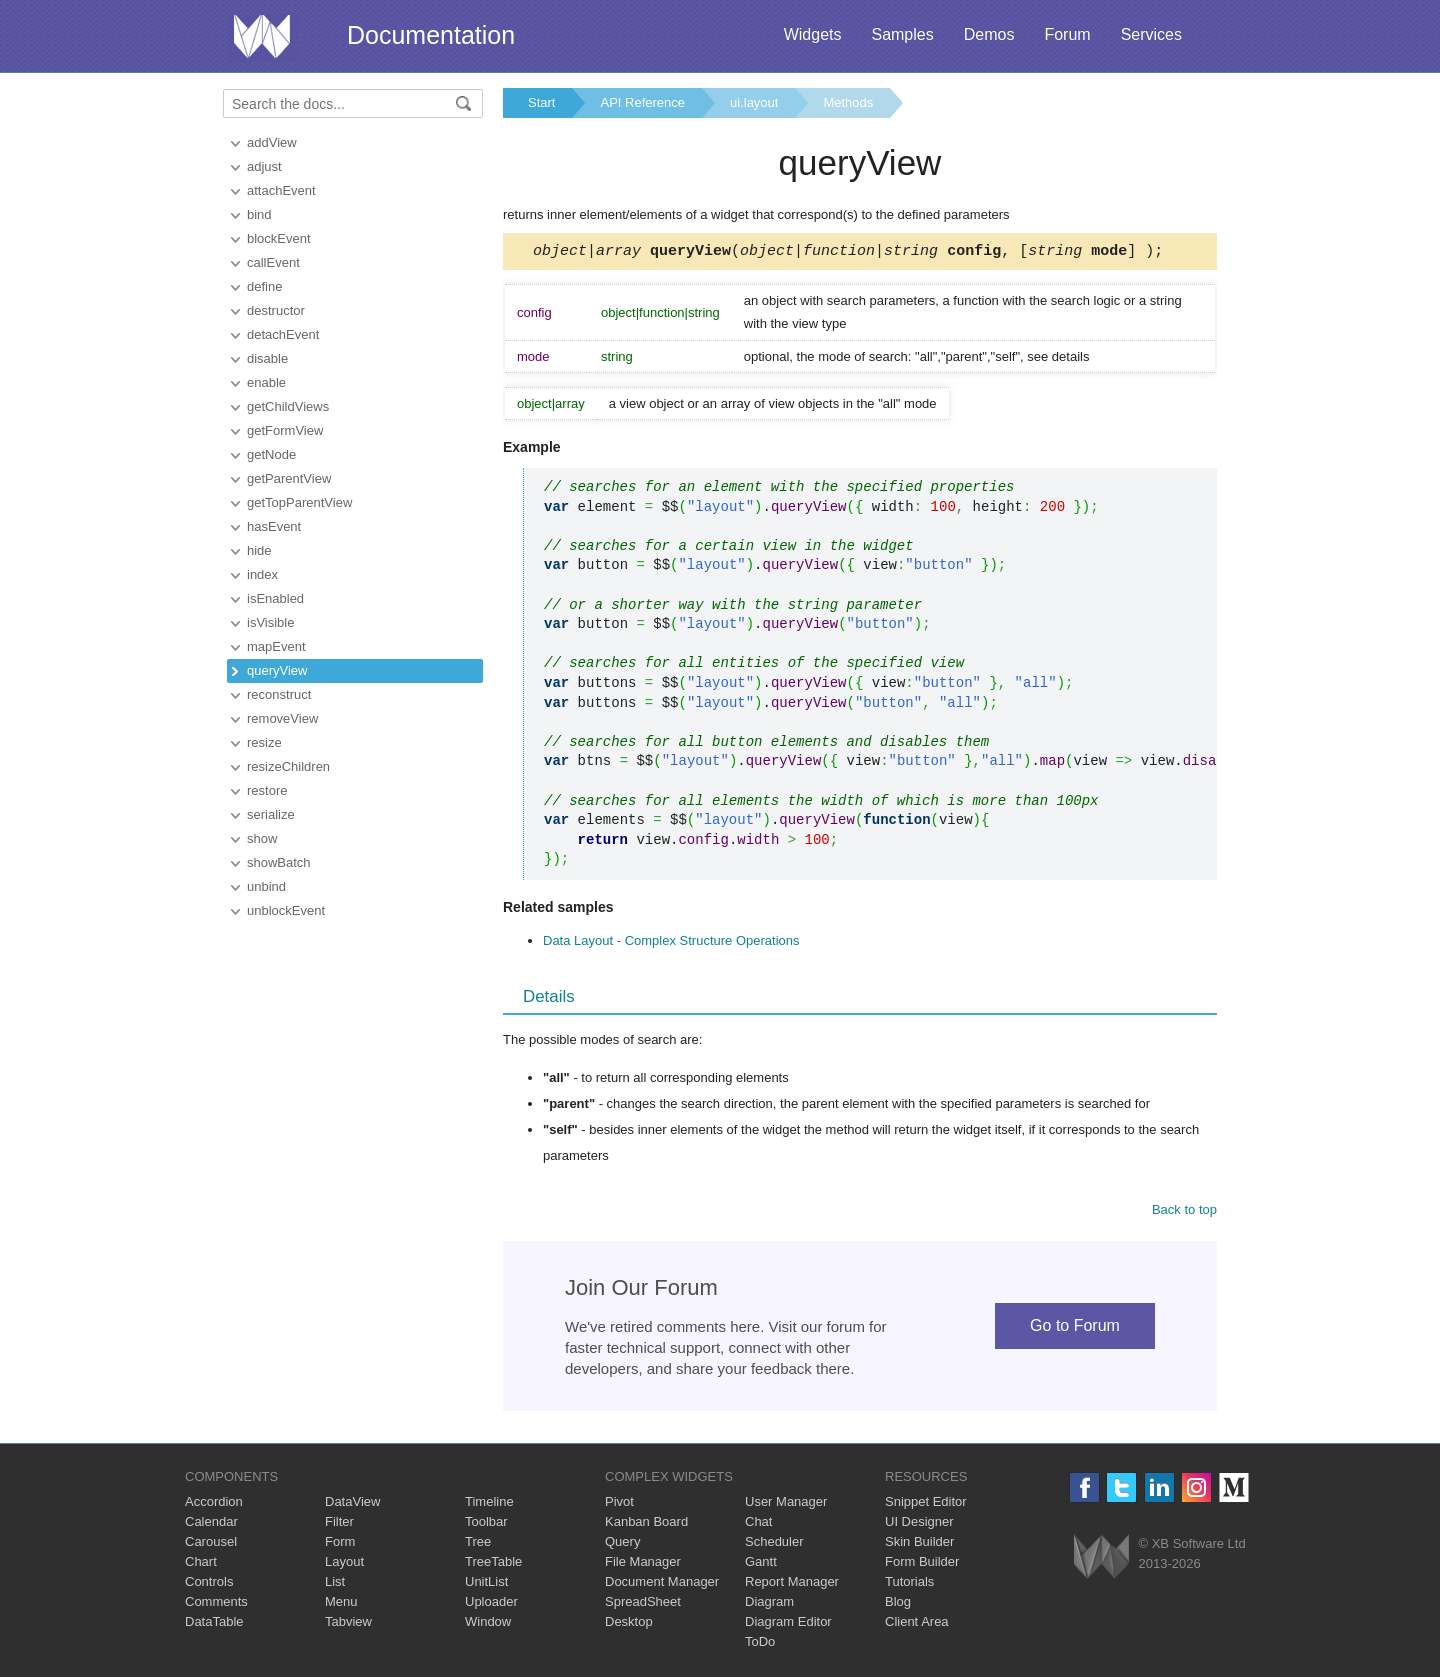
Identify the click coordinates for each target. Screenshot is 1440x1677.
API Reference (642, 102)
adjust (264, 166)
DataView (352, 1504)
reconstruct (279, 694)
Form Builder (922, 1564)
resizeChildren (288, 766)
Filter (339, 1524)
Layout (344, 1564)
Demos (989, 34)
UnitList (486, 1584)
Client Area (917, 1624)
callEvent (273, 262)
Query (622, 1544)
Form (340, 1544)
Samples (902, 34)
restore (267, 790)
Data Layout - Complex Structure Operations (671, 943)
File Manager (643, 1564)
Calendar (211, 1524)
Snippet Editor (926, 1504)
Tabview (348, 1624)
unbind (266, 886)
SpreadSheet (643, 1604)
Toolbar (486, 1524)
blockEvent (279, 238)
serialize (271, 814)
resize (264, 742)
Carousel (211, 1544)
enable (266, 382)
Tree (478, 1544)
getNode (271, 454)
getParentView (289, 478)
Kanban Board (646, 1524)
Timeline (489, 1504)
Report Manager (792, 1584)
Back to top (1184, 1212)
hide (259, 550)
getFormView (285, 430)
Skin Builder (919, 1544)
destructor (276, 310)
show (262, 838)
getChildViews (288, 406)
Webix (1101, 1559)
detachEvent (283, 334)
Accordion (214, 1504)
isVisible (270, 622)
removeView (282, 718)
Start (541, 102)
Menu (341, 1604)
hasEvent (274, 526)
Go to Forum (1075, 1328)
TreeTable (493, 1564)
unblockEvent (286, 910)
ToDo (760, 1644)
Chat (758, 1524)
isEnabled (275, 598)
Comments (216, 1604)
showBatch (279, 862)
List (335, 1584)
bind (259, 214)
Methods (848, 102)
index (262, 574)
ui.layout (754, 102)
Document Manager (662, 1584)
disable (267, 358)
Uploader (491, 1604)
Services (1151, 34)
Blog (898, 1604)
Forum (1067, 34)
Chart (201, 1564)
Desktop (629, 1624)
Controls (209, 1584)
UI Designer (919, 1524)
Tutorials (909, 1584)
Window (488, 1624)
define (264, 286)
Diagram (769, 1604)
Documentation (431, 35)
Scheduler (774, 1544)
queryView (277, 670)
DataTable (214, 1624)
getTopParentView (299, 502)
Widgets (813, 34)
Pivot (619, 1504)
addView (272, 142)
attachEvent (281, 190)
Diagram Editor (788, 1624)
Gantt (761, 1564)
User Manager (786, 1504)
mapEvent (276, 646)
